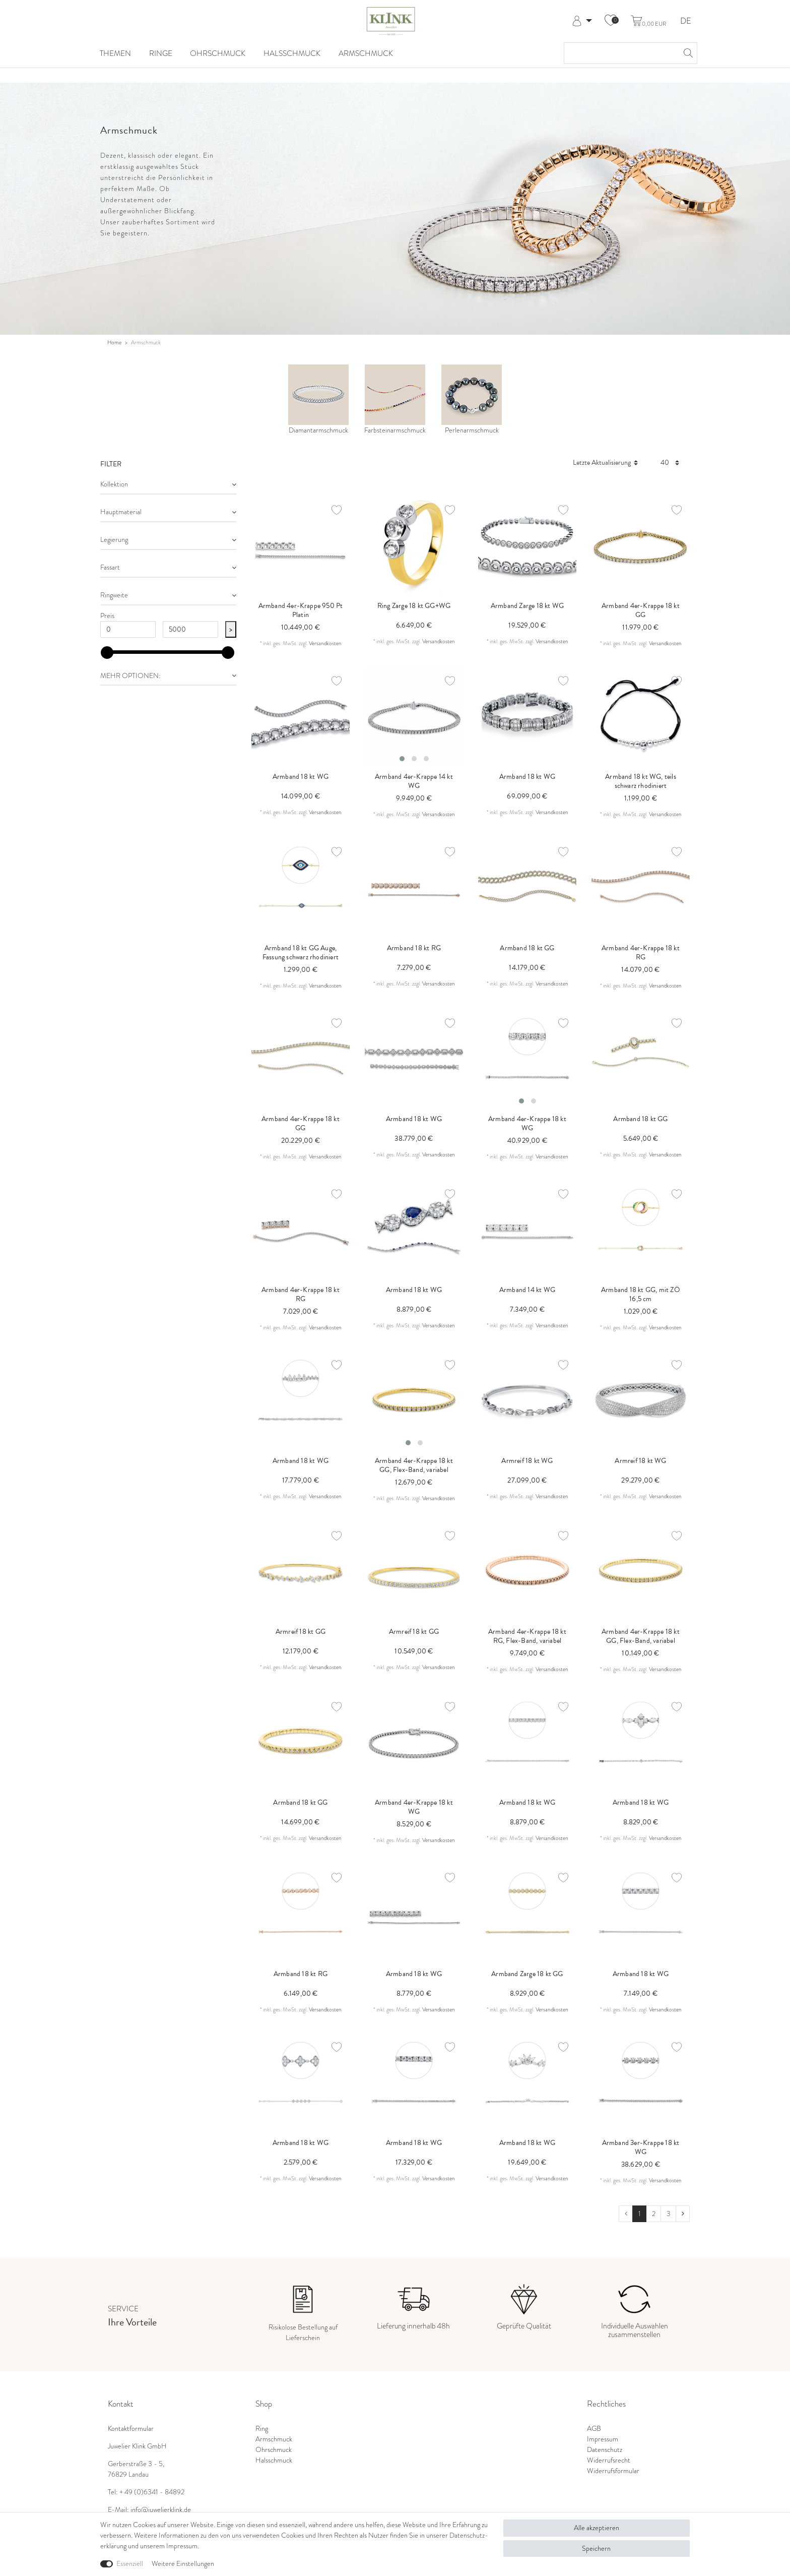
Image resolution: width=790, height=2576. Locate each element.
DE (685, 21)
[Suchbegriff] (620, 53)
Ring (261, 2428)
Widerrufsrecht (608, 2460)
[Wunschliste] (611, 21)
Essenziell (129, 2563)
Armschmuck (366, 53)
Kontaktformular (131, 2428)
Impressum (602, 2439)
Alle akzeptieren (596, 2528)
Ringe (160, 53)
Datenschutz (604, 2449)
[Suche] (687, 53)
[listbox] (414, 717)
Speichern (596, 2548)
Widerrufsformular (613, 2471)
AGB (594, 2428)
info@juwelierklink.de (160, 2509)
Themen (115, 53)
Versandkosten (325, 643)
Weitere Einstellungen (183, 2563)
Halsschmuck (292, 53)
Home (114, 342)
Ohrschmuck (217, 53)
